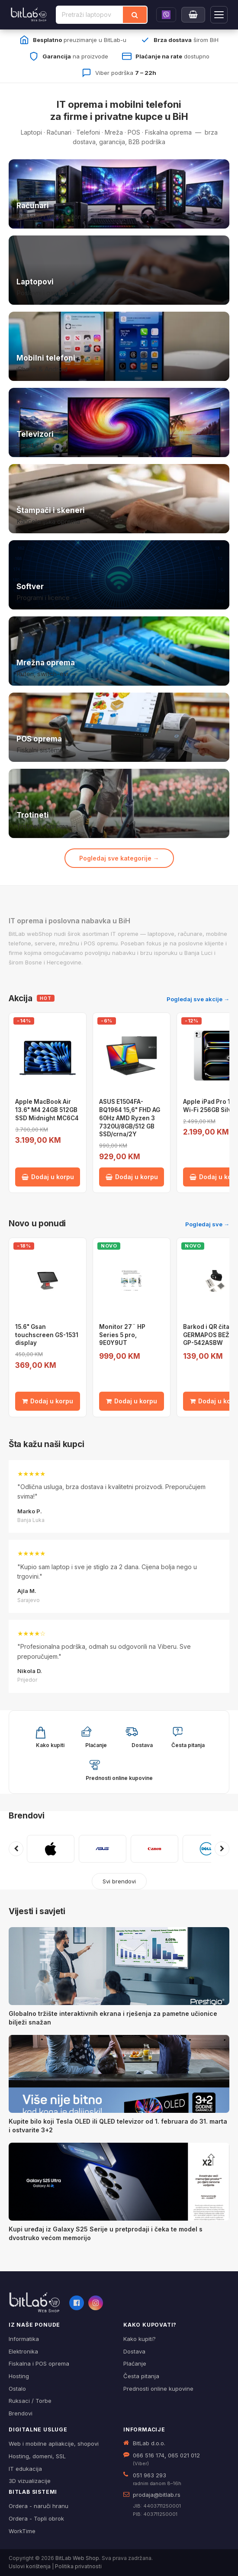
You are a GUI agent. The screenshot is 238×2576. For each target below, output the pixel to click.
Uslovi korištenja (30, 2566)
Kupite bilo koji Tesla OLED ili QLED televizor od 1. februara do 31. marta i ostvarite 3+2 (118, 2126)
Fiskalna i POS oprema (39, 2363)
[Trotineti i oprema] (119, 803)
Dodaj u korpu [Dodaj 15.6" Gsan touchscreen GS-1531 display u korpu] (47, 1401)
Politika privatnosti (78, 2566)
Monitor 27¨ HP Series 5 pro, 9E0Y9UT (122, 1335)
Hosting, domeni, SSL (37, 2456)
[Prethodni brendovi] (16, 1848)
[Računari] (119, 194)
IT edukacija (25, 2468)
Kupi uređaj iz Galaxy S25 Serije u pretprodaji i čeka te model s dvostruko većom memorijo (106, 2233)
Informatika (24, 2338)
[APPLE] (50, 1849)
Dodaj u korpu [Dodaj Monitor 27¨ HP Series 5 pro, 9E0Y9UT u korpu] (131, 1401)
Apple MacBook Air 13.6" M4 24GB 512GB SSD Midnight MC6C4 (47, 1110)
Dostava (134, 2351)
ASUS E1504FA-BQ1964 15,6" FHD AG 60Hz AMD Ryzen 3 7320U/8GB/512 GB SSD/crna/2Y (129, 1118)
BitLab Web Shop (77, 2558)
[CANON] (154, 1849)
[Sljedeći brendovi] (222, 1848)
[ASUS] (102, 1849)
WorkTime (22, 2531)
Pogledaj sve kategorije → (119, 858)
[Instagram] (95, 2303)
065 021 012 (184, 2455)
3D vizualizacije (30, 2480)
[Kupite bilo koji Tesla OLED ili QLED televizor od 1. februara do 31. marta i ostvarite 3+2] (119, 2074)
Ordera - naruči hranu (38, 2505)
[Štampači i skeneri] (119, 498)
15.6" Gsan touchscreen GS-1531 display (46, 1335)
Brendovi (27, 1816)
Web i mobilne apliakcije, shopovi (54, 2443)
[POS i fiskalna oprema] (119, 727)
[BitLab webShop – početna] (35, 2302)
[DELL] (206, 1849)
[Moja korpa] (193, 15)
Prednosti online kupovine (158, 2388)
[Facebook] (76, 2303)
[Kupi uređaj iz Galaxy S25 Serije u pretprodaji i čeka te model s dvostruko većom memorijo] (119, 2182)
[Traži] (135, 14)
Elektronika (23, 2351)
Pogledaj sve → (207, 1224)
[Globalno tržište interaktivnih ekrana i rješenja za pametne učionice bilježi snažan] (119, 1966)
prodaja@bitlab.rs (156, 2494)
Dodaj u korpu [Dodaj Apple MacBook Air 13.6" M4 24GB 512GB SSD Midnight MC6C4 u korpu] (48, 1176)
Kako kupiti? (139, 2338)
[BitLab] (28, 14)
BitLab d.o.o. (149, 2443)
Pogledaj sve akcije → (198, 999)
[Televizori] (119, 422)
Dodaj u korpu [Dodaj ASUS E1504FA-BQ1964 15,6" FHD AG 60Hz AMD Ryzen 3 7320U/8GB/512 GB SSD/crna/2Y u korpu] (132, 1176)
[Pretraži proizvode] (90, 14)
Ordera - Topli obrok (36, 2518)
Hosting (19, 2376)
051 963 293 (149, 2475)
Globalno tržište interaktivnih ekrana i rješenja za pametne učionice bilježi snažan (113, 2018)
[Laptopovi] (119, 270)
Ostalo (17, 2388)
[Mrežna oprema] (119, 651)
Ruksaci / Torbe (30, 2400)
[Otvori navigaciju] (219, 14)
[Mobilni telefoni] (119, 346)
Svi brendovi (119, 1881)
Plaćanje (134, 2363)
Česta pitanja (141, 2376)
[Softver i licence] (119, 574)
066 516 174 (148, 2455)
